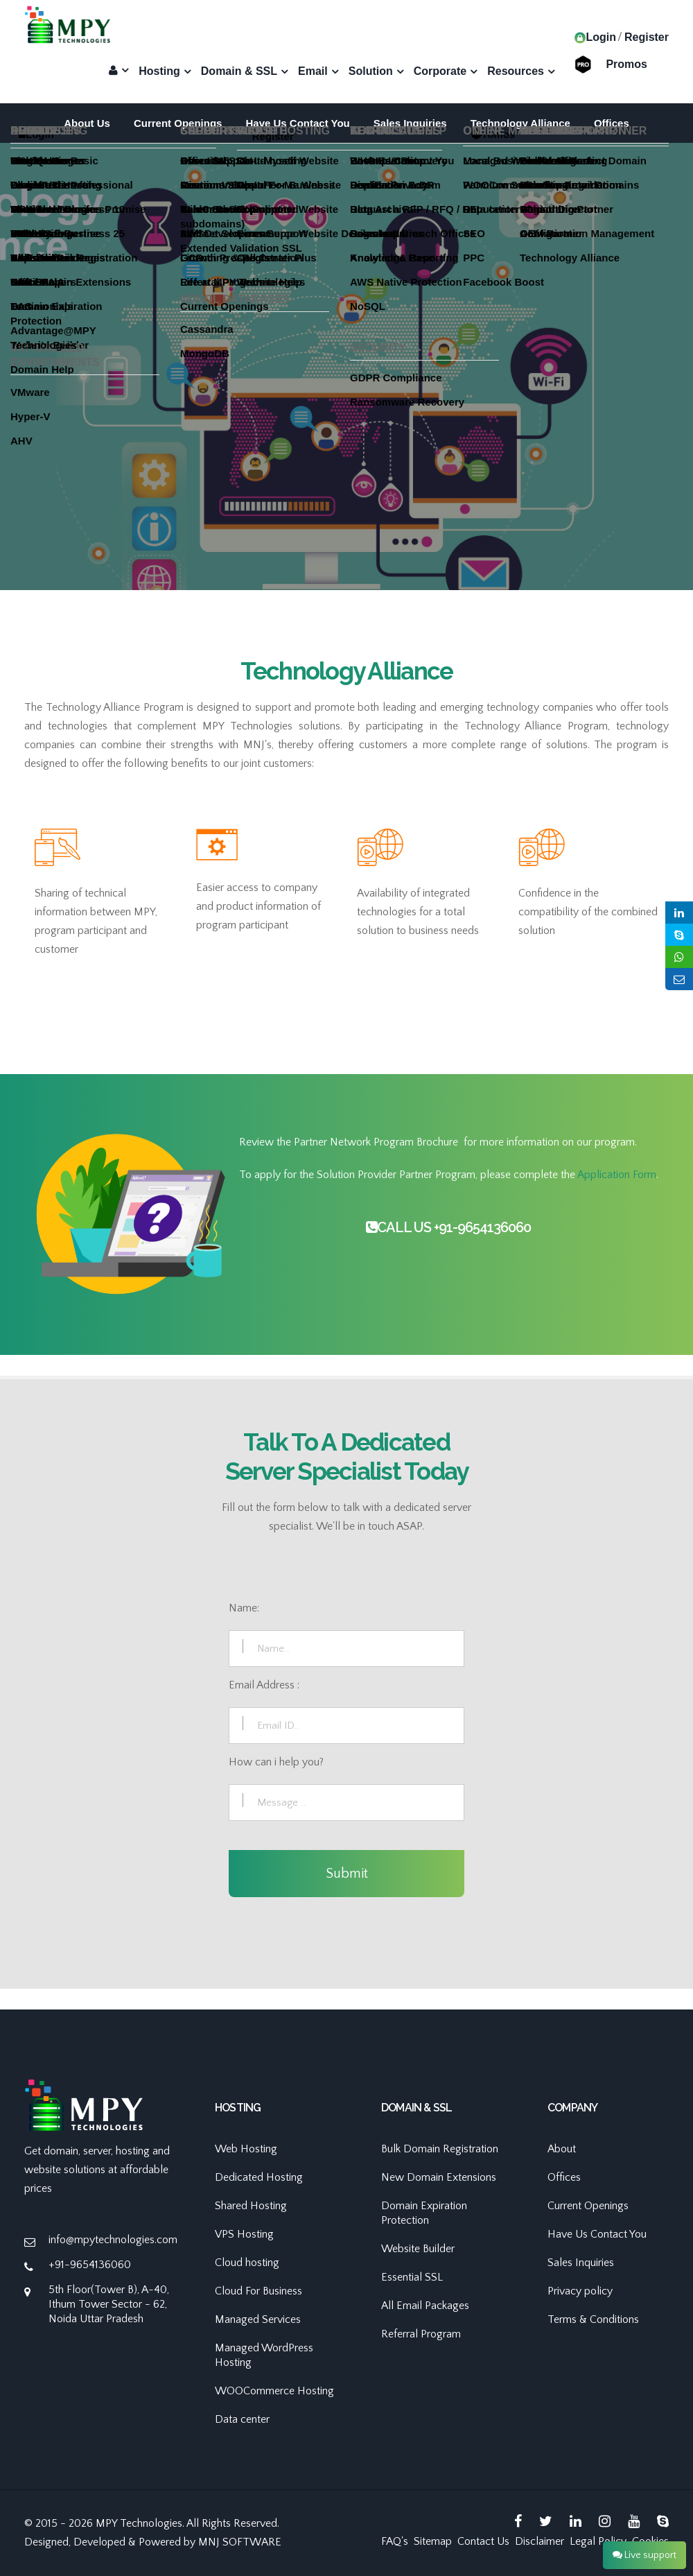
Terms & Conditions (593, 2319)
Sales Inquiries (410, 123)
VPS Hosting (244, 2234)
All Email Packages (425, 2305)
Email (313, 71)
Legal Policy (598, 2541)
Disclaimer (539, 2541)
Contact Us (483, 2541)
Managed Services (258, 2319)
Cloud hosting (247, 2262)
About (561, 2149)
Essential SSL (412, 2277)
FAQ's (394, 2541)
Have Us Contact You (297, 123)
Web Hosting (246, 2149)
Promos (626, 63)
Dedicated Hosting (259, 2177)
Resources (515, 71)
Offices (611, 123)
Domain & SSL (239, 71)
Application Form (616, 1174)
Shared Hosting (251, 2205)
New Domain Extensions (438, 2177)
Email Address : (264, 1685)
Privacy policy (580, 2291)
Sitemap (433, 2541)
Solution (371, 71)
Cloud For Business (258, 2291)
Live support (644, 2555)
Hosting (159, 71)
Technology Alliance (520, 123)
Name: (244, 1608)
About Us (87, 123)
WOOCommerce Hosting (274, 2391)
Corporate (440, 71)
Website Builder (418, 2248)
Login (595, 37)
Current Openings (178, 123)
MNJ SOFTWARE (239, 2542)
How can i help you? (276, 1762)
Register (646, 37)
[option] (346, 420)
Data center (242, 2419)
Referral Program (421, 2334)
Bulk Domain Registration (439, 2149)
